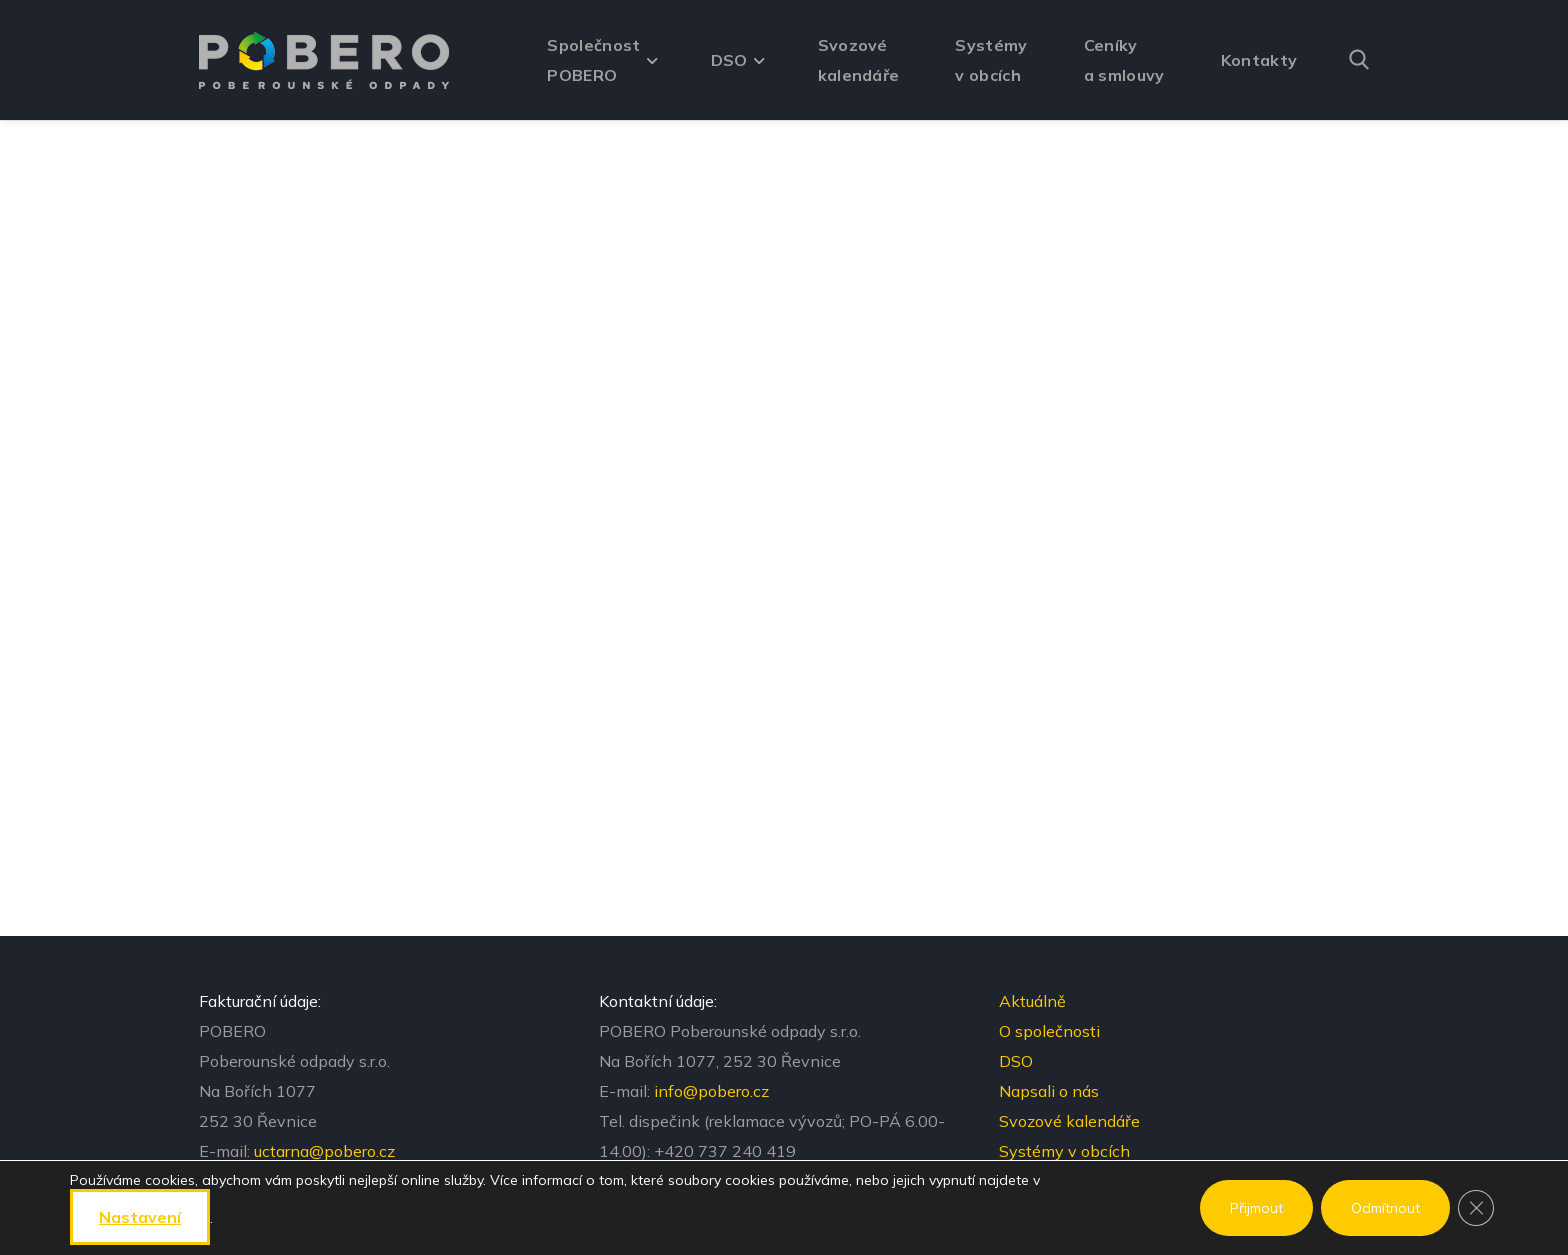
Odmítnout (1385, 1208)
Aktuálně (1032, 1001)
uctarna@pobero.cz (324, 1151)
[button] (1359, 60)
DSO (1016, 1061)
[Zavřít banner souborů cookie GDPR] (1476, 1208)
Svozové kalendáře (1069, 1121)
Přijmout (1256, 1208)
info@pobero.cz (711, 1091)
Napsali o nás (1049, 1091)
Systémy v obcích (1064, 1151)
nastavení (140, 1217)
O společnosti (1049, 1031)
